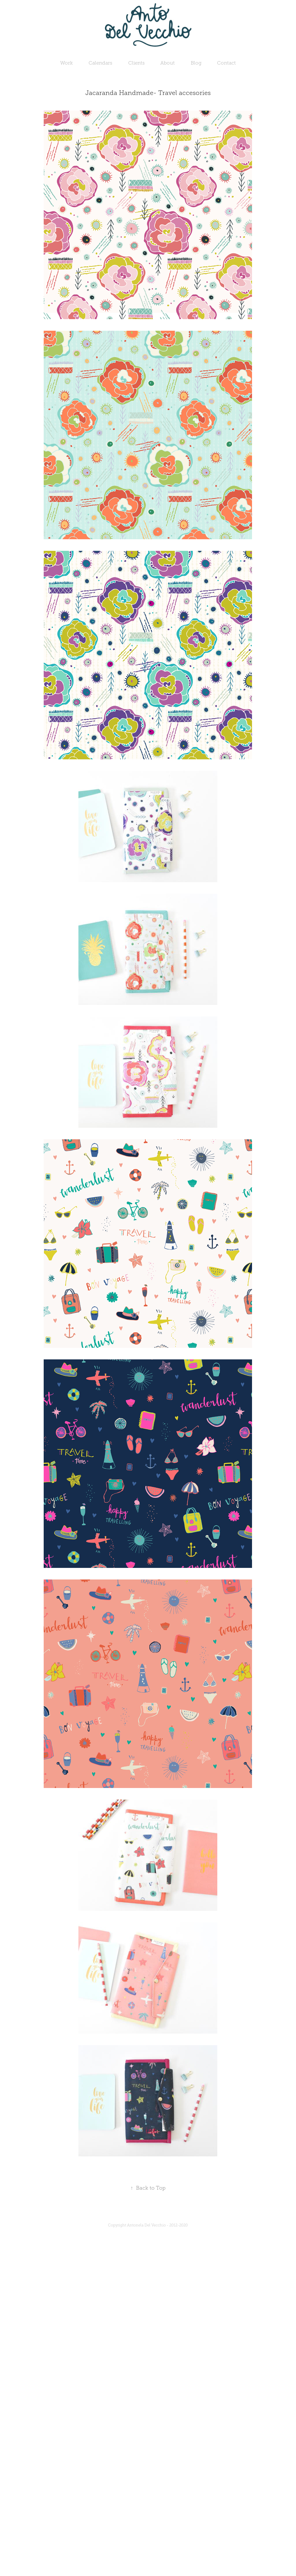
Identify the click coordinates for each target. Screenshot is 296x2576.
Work (66, 63)
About (167, 63)
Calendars (100, 63)
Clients (136, 63)
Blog (196, 63)
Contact (226, 63)
